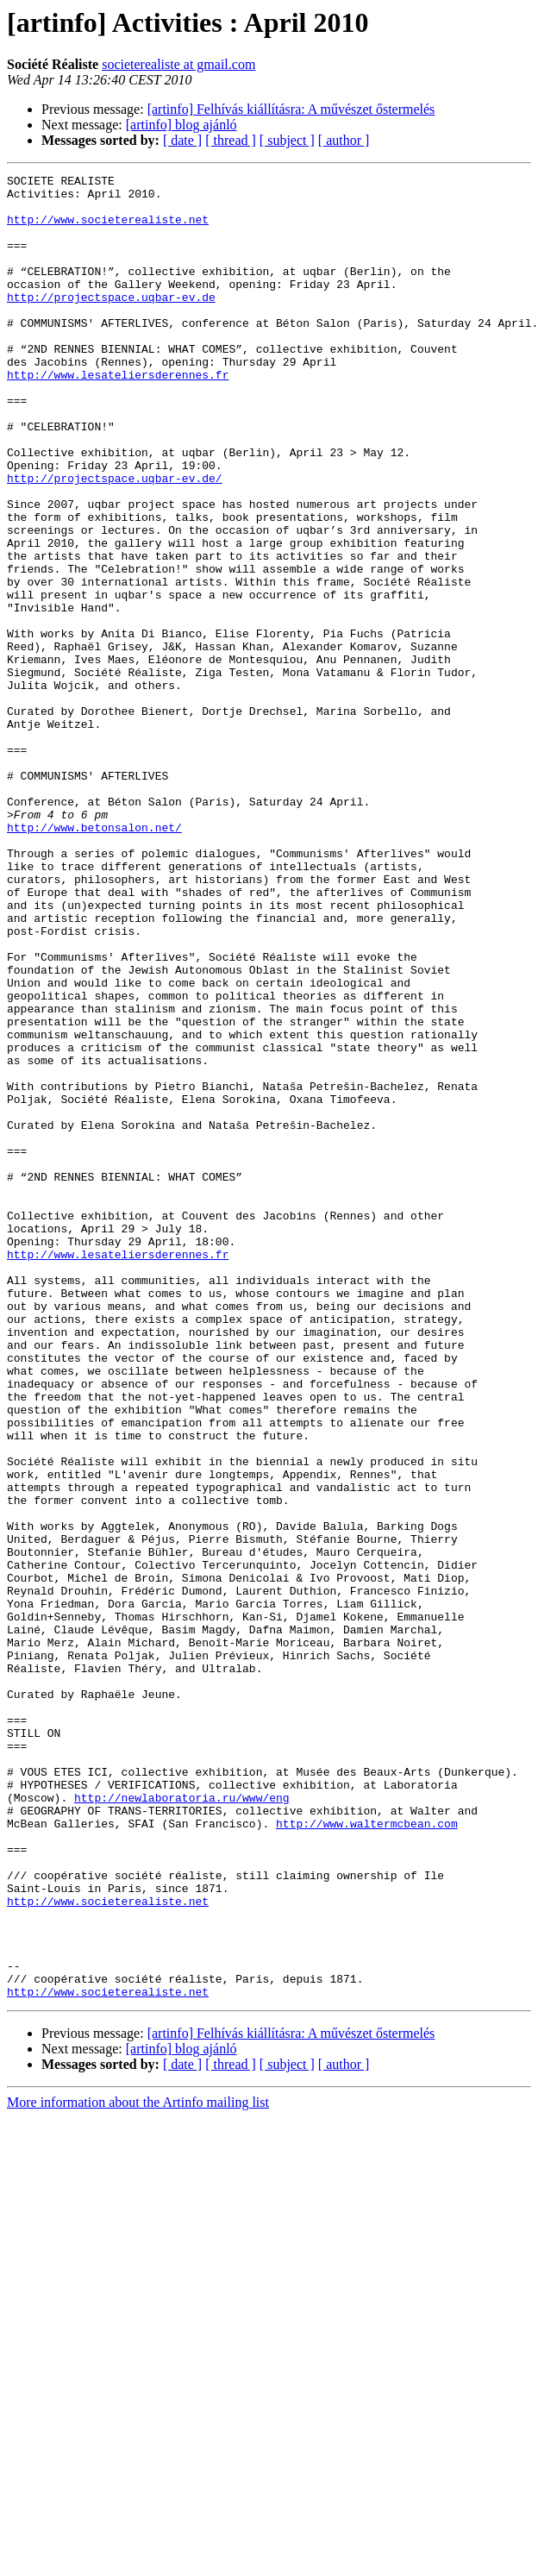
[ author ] (344, 140)
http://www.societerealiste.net (108, 229)
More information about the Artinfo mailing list (138, 2467)
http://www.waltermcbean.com (367, 2154)
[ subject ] (287, 140)
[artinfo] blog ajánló (181, 124)
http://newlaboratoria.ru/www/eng (182, 2123)
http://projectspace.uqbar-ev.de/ (114, 540)
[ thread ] (230, 140)
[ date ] (182, 140)
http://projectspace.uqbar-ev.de (111, 322)
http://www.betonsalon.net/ (94, 959)
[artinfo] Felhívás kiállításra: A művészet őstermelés (291, 109)
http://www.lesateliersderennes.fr (117, 415)
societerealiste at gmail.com (178, 64)
